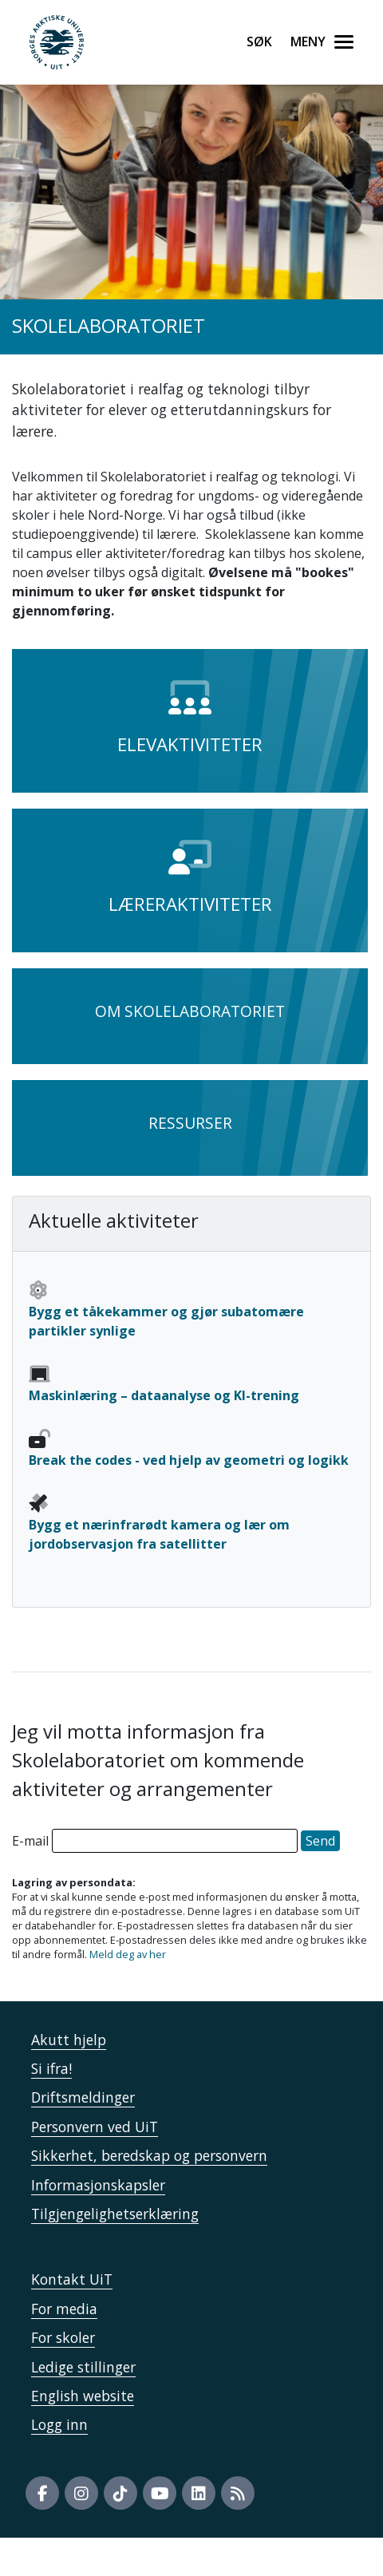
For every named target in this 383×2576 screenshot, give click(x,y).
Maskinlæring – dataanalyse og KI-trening (164, 1395)
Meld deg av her (127, 1954)
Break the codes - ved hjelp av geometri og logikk (189, 1460)
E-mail (30, 1841)
